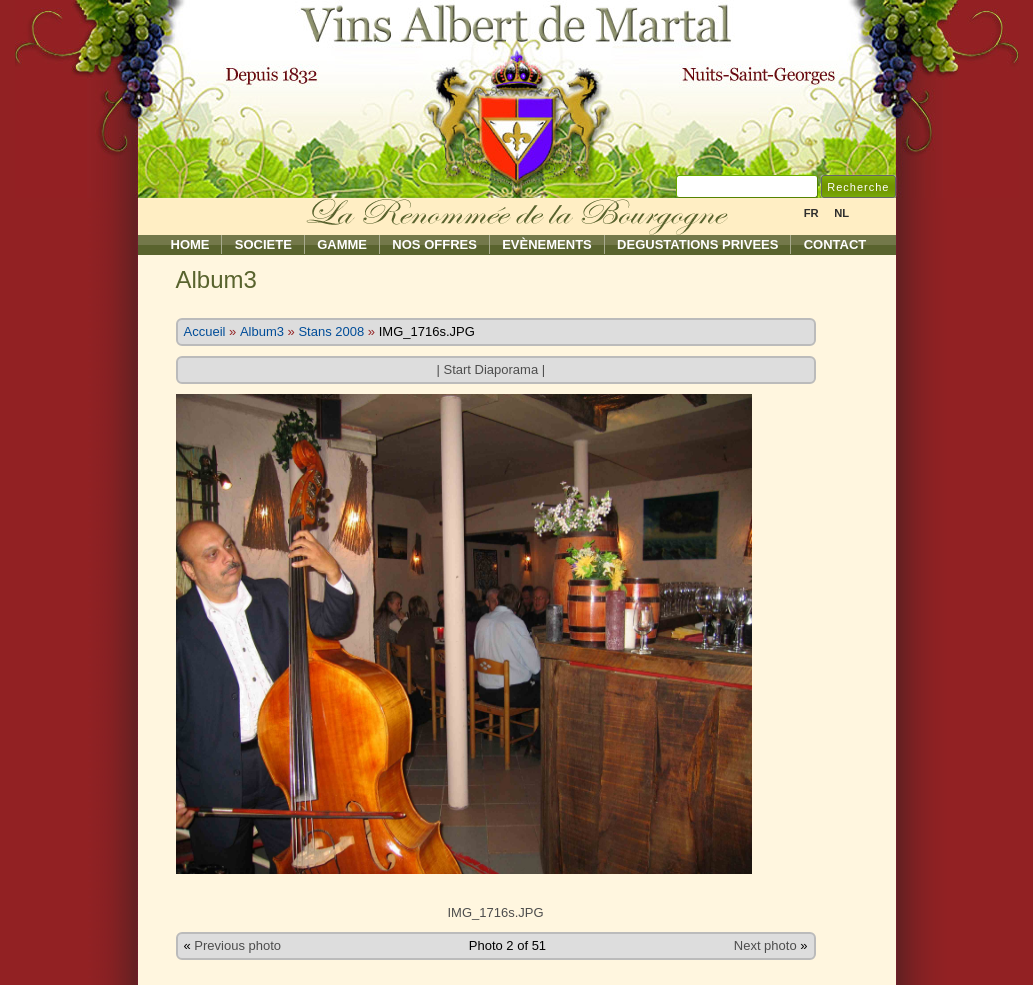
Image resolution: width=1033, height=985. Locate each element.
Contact (835, 244)
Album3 (262, 331)
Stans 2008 (331, 331)
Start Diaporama (490, 369)
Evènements (547, 244)
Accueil (205, 331)
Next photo (765, 945)
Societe (263, 244)
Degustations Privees (697, 244)
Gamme (342, 244)
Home (190, 244)
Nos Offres (434, 244)
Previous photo (237, 945)
